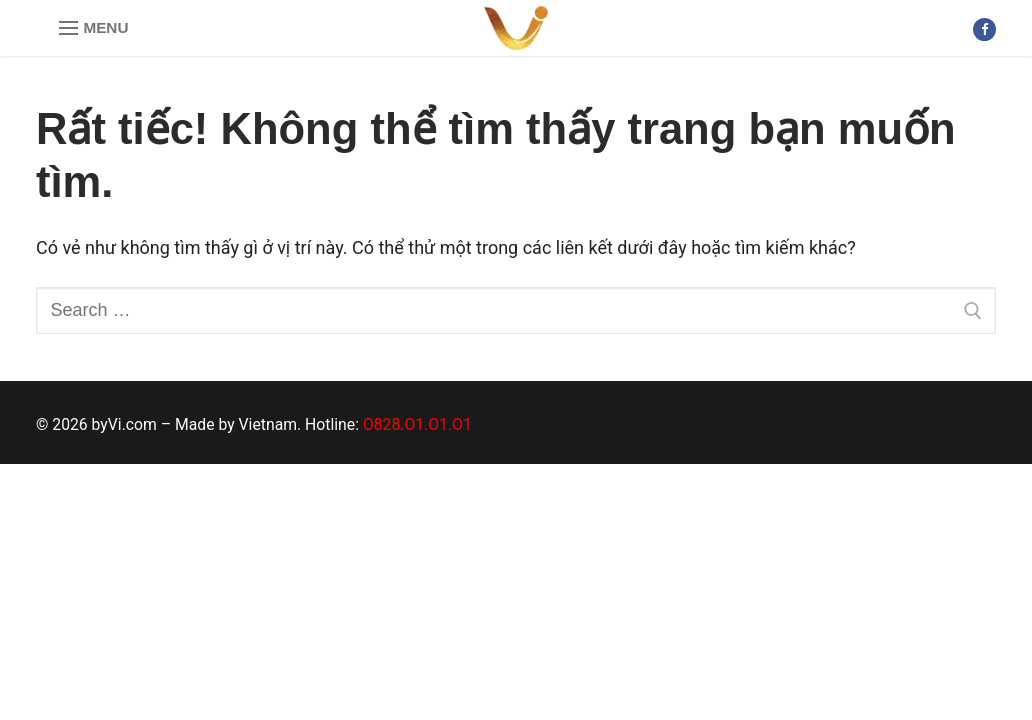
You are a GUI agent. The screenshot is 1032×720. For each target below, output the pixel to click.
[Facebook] (984, 29)
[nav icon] (94, 28)
